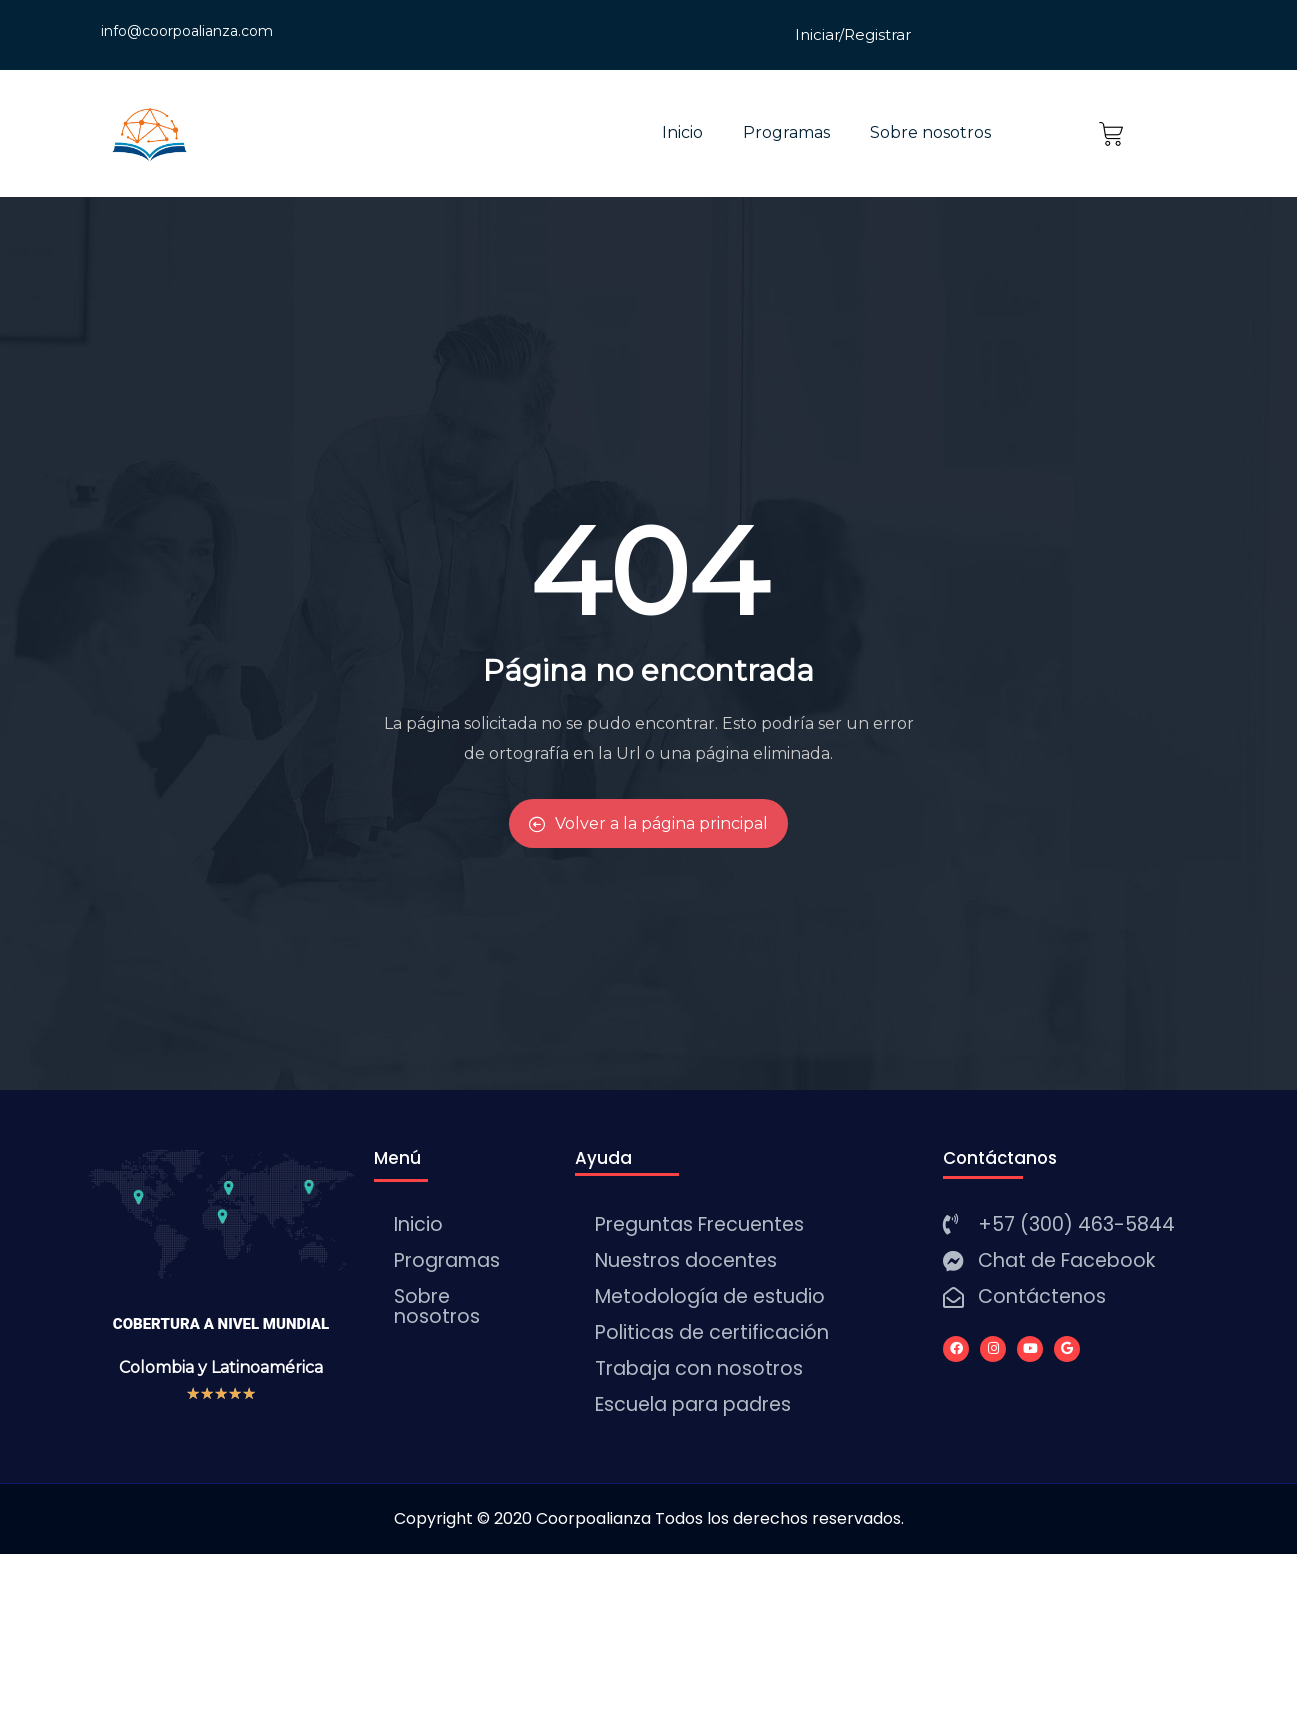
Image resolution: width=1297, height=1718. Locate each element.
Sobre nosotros (930, 132)
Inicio (682, 132)
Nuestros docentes (686, 1260)
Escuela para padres (693, 1404)
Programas (786, 132)
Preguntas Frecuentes (699, 1224)
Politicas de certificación (712, 1332)
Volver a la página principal (648, 823)
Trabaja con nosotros (699, 1368)
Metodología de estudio (710, 1296)
